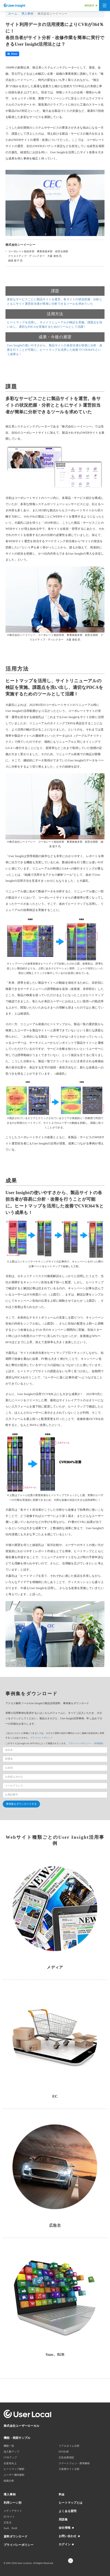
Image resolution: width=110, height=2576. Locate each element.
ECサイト (9, 2516)
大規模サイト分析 (69, 2469)
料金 (62, 2494)
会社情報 (65, 2527)
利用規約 (98, 1743)
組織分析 (9, 2480)
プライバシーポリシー (41, 1737)
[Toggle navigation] (104, 5)
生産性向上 (10, 2463)
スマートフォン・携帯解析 (74, 2463)
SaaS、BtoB (10, 2528)
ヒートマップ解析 (14, 2469)
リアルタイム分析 (69, 2445)
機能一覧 (9, 2445)
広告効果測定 (66, 2457)
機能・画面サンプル (17, 2437)
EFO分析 (64, 2451)
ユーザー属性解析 (14, 2475)
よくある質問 (68, 2511)
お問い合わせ (68, 2536)
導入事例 (27, 13)
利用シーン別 (13, 2502)
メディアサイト (13, 2511)
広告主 (8, 2522)
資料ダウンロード (15, 2536)
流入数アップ (11, 2451)
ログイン (65, 2544)
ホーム (12, 13)
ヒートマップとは (70, 2502)
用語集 (63, 2519)
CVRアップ (10, 2457)
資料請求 (89, 5)
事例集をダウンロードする (21, 1804)
